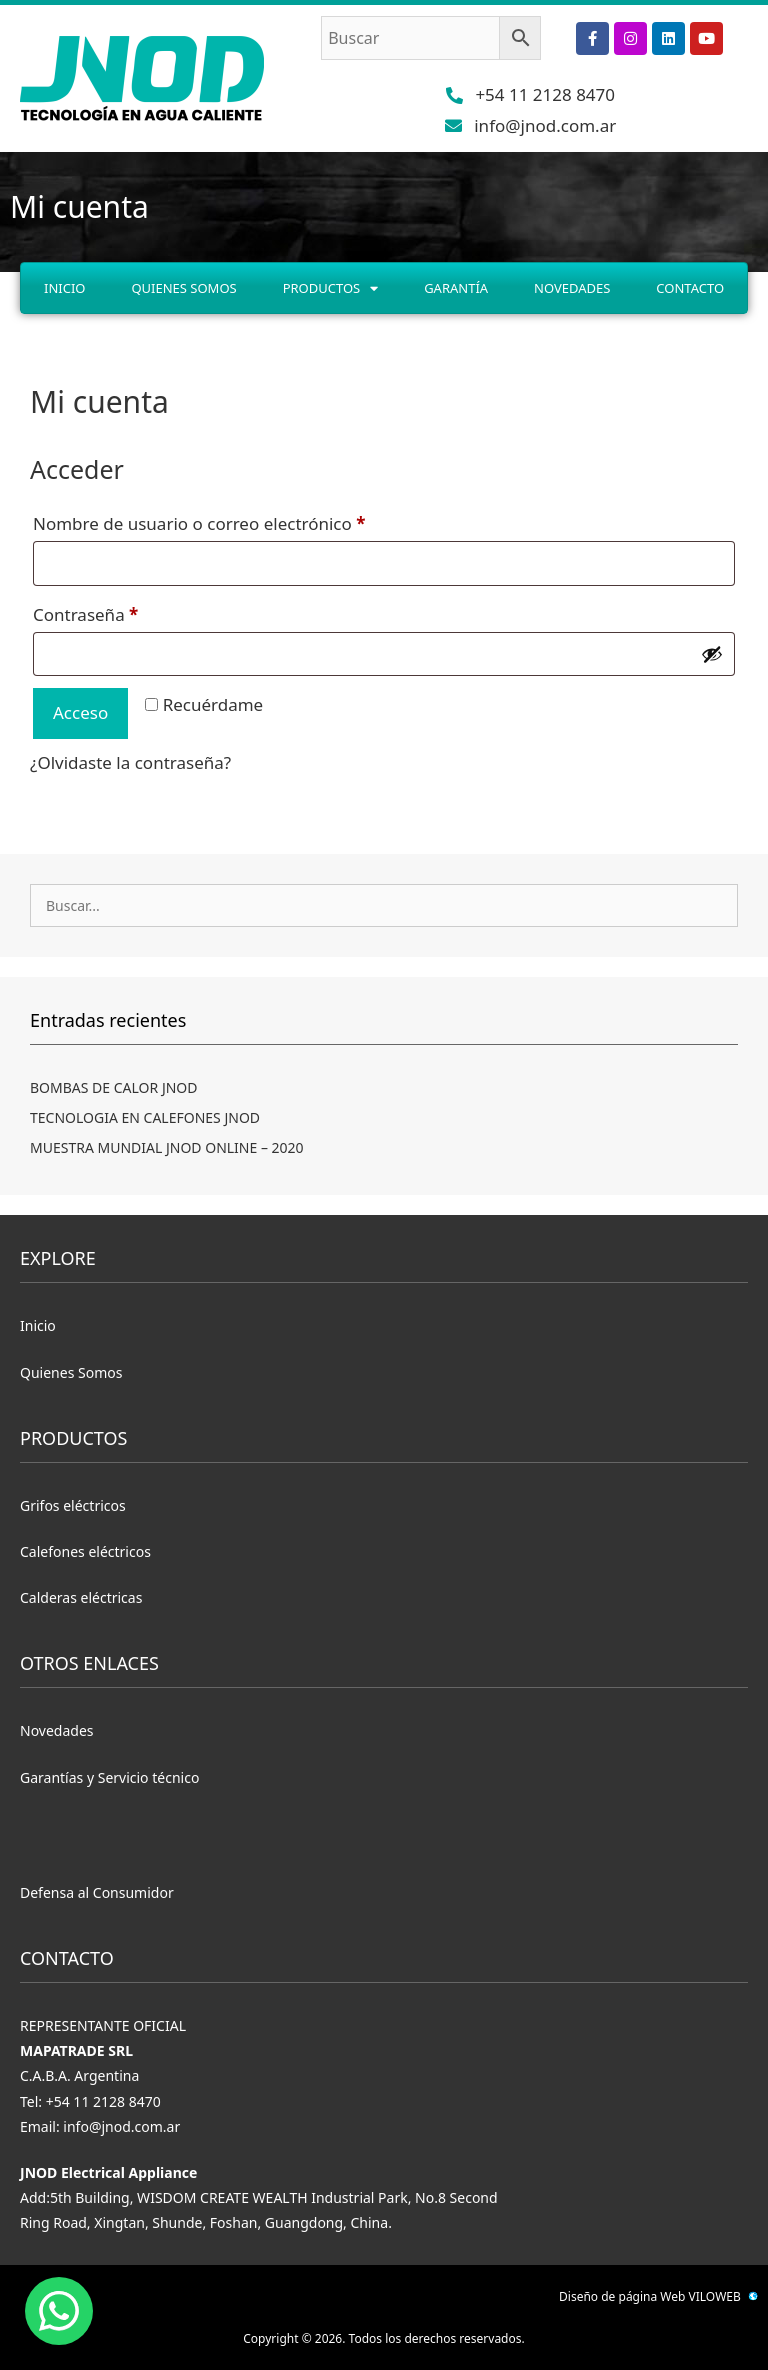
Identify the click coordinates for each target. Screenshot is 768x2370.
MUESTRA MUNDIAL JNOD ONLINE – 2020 (167, 1147)
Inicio (64, 288)
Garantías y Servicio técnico (109, 1777)
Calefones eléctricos (85, 1551)
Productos (331, 288)
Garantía (456, 288)
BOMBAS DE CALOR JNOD (114, 1087)
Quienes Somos (183, 288)
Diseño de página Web (622, 2296)
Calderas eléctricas (81, 1597)
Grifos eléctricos (73, 1505)
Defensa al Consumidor (97, 1892)
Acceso (80, 712)
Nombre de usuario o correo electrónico (244, 521)
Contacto (690, 288)
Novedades (572, 288)
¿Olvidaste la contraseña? (130, 762)
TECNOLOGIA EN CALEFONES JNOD (145, 1117)
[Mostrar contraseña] (712, 654)
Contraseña (130, 612)
